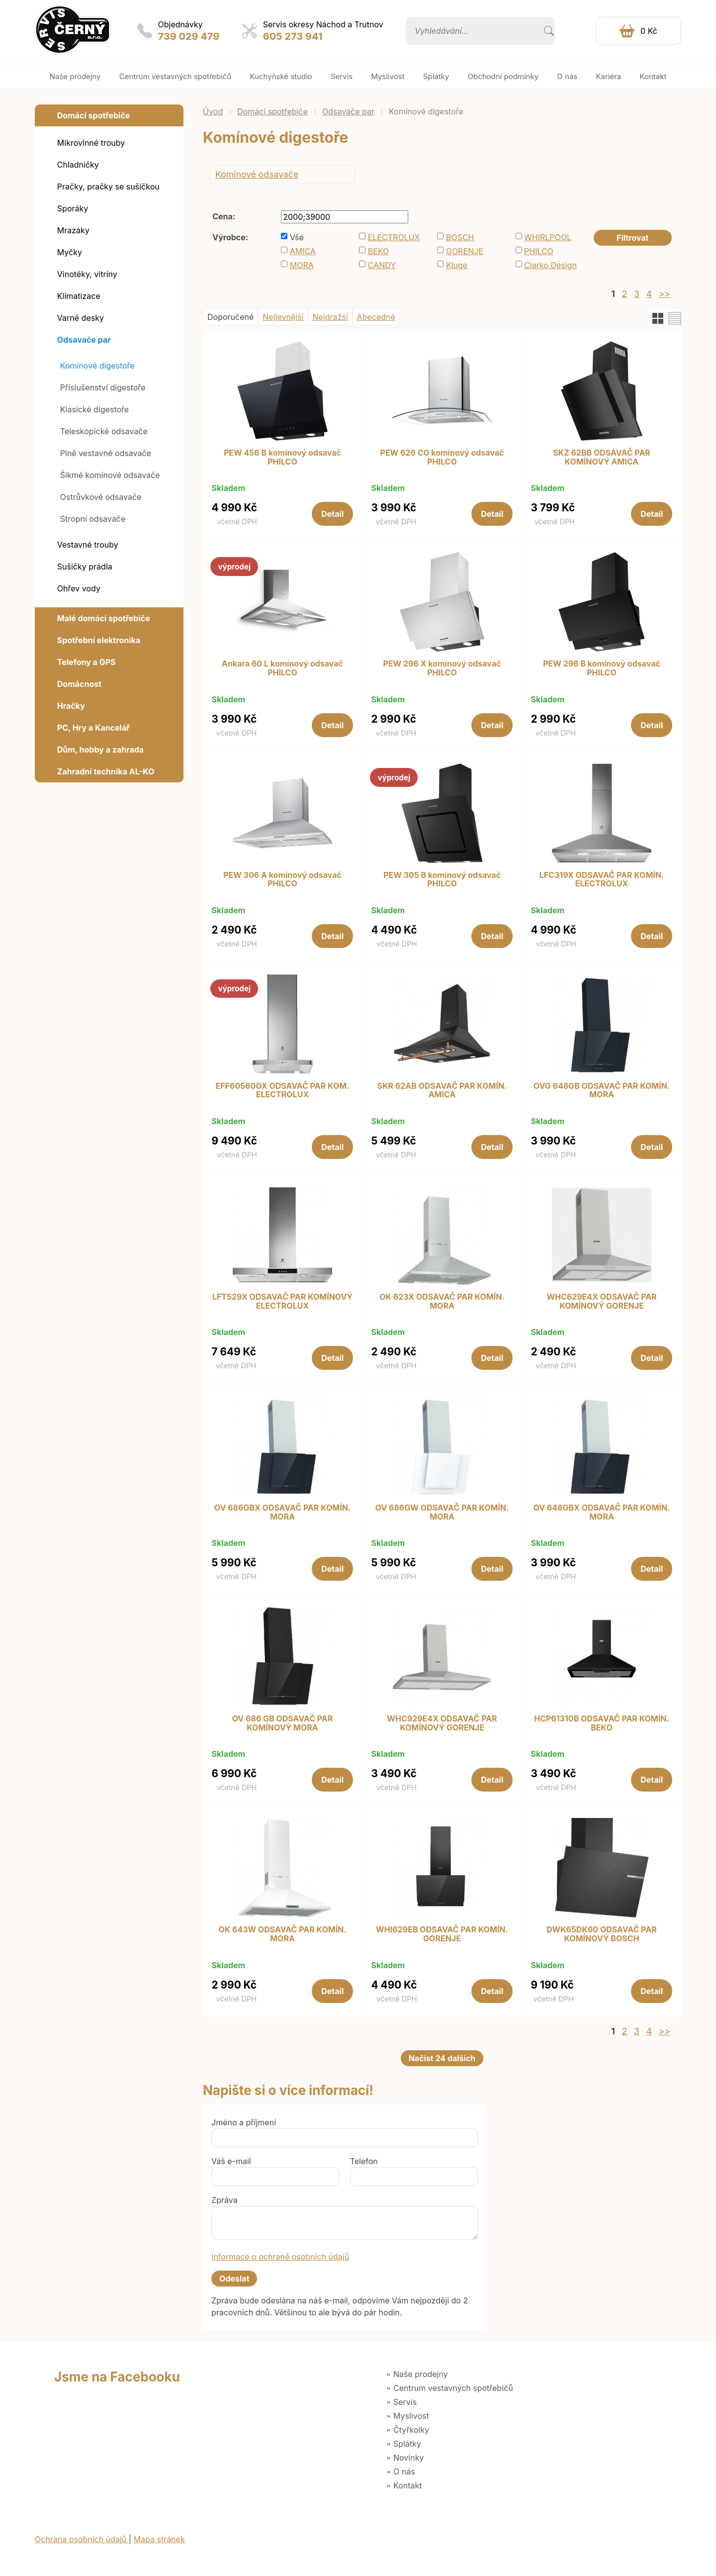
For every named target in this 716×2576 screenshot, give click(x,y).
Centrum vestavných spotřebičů (453, 2388)
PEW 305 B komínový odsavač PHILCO (442, 879)
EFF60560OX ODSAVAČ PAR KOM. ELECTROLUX (282, 1090)
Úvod (213, 111)
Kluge (456, 265)
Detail (332, 514)
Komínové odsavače (256, 174)
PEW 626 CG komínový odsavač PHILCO (442, 457)
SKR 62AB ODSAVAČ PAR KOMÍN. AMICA (442, 1090)
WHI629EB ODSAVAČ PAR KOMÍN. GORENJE (442, 1934)
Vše (297, 237)
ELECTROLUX (394, 237)
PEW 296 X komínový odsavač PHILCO (442, 668)
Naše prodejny (420, 2374)
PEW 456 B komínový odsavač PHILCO (282, 457)
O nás (404, 2472)
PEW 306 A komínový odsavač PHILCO (282, 879)
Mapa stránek (159, 2539)
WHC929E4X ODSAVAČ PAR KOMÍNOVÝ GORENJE (442, 1723)
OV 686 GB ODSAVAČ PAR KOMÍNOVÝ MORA (282, 1723)
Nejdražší (330, 317)
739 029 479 (189, 36)
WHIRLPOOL (547, 237)
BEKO (378, 251)
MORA (302, 265)
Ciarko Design (550, 265)
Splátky (407, 2444)
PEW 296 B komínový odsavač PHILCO (601, 668)
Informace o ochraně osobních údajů (280, 2257)
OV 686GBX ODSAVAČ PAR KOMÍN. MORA (282, 1512)
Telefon (364, 2161)
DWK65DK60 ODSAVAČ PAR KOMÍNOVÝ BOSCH (601, 1934)
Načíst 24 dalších (442, 2058)
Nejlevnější (283, 317)
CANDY (382, 265)
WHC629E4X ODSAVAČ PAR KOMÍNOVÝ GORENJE (601, 1301)
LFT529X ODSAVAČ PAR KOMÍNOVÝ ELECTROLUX (282, 1301)
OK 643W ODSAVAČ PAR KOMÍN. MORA (282, 1934)
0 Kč (648, 31)
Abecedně (376, 317)
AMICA (303, 251)
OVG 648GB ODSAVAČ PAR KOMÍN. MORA (602, 1090)
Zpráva (224, 2200)
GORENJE (464, 251)
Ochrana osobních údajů (82, 2539)
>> (664, 293)
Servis (405, 2402)
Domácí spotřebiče (272, 111)
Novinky (408, 2458)
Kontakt (407, 2485)
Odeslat (234, 2279)
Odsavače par (348, 111)
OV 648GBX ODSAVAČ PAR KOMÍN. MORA (601, 1512)
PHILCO (538, 251)
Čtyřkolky (411, 2430)
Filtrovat (632, 238)
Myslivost (411, 2416)
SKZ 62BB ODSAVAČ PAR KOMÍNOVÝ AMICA (601, 457)
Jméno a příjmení (243, 2122)
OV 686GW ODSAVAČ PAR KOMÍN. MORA (442, 1512)
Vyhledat (549, 31)
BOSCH (460, 237)
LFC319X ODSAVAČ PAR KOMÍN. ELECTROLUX (601, 879)
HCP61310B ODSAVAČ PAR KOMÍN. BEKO (601, 1723)
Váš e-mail (231, 2161)
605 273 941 (293, 36)
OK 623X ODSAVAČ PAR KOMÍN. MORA (441, 1301)
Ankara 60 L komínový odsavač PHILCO (282, 668)
